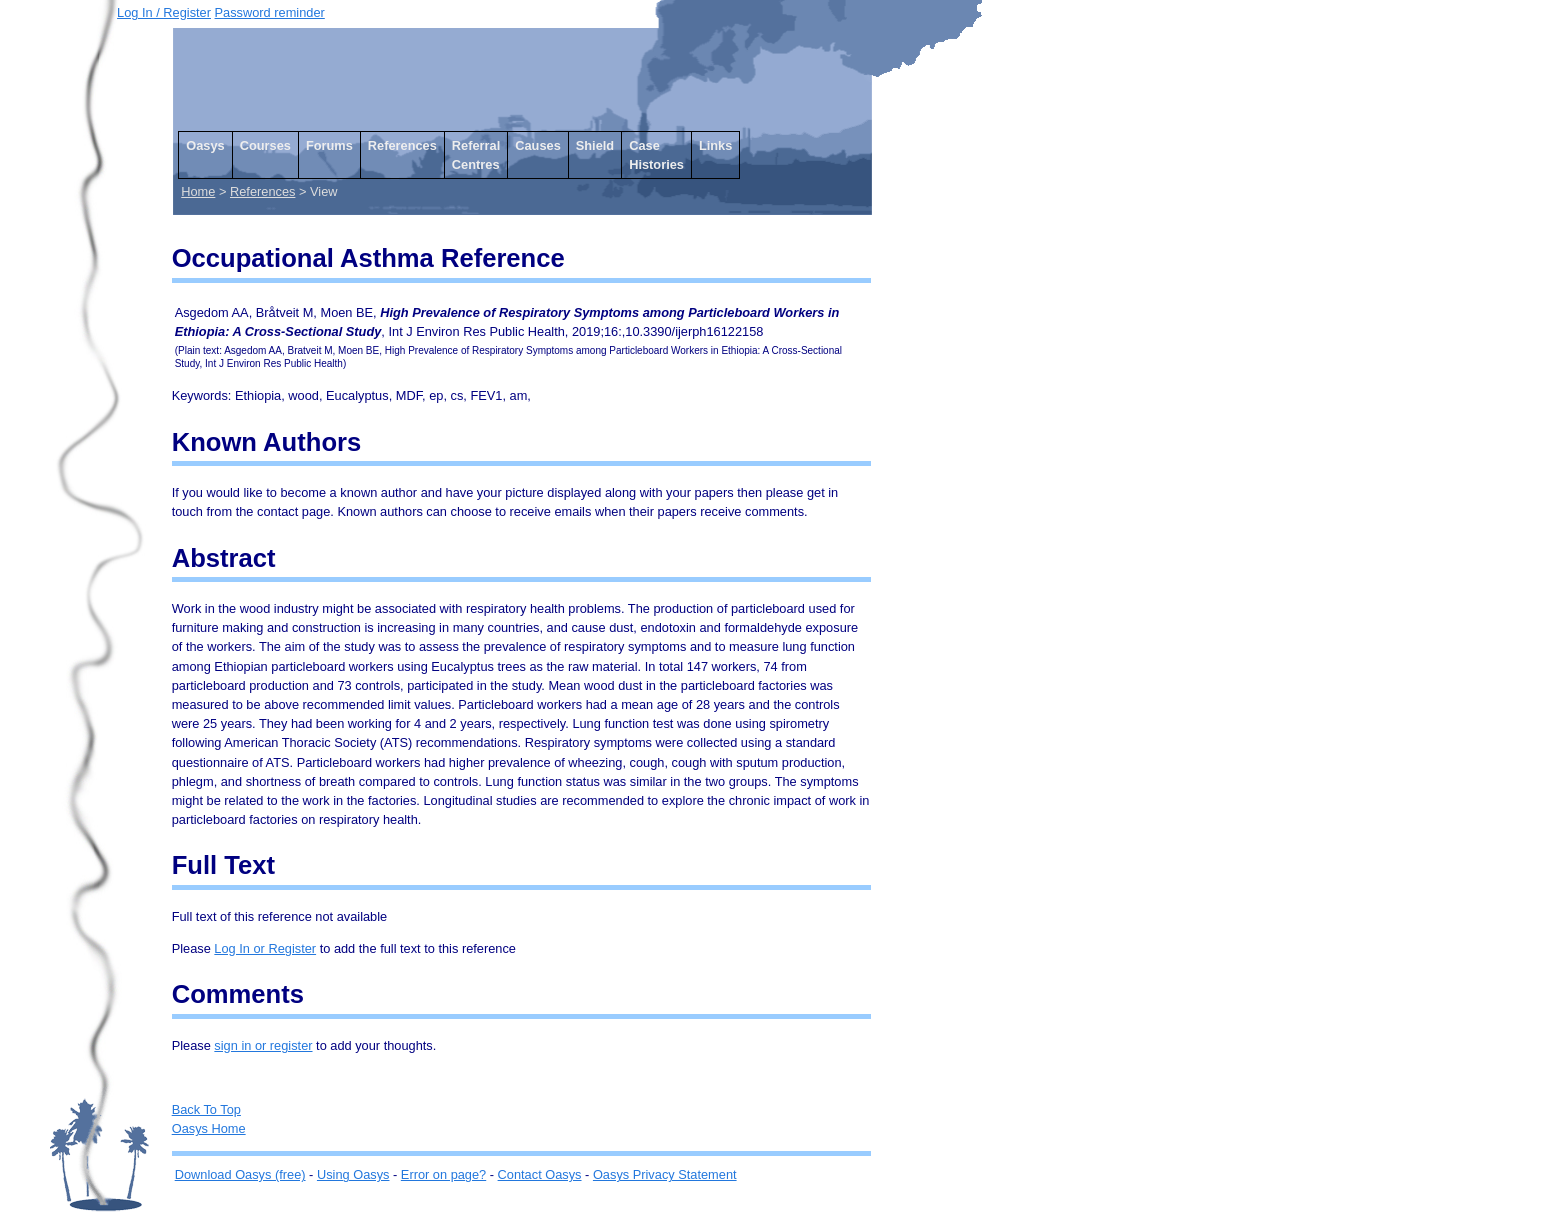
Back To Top (206, 1109)
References (402, 145)
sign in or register (263, 1045)
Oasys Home (209, 1128)
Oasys (205, 145)
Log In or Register (265, 948)
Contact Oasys (540, 1174)
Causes (538, 145)
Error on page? (443, 1174)
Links (715, 145)
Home (198, 191)
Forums (329, 145)
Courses (265, 145)
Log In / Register (164, 12)
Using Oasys (353, 1174)
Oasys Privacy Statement (665, 1174)
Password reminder (270, 12)
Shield (595, 145)
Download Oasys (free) (240, 1174)
